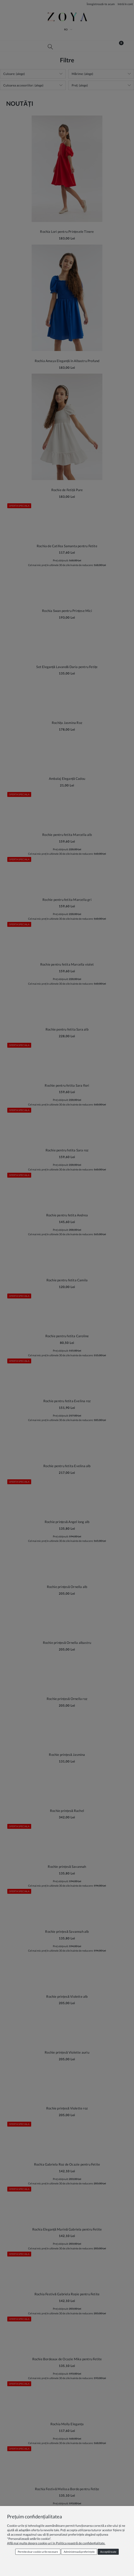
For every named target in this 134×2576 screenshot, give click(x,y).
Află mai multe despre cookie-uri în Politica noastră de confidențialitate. (56, 2543)
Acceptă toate (108, 2551)
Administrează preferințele (79, 2551)
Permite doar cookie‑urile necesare (38, 2551)
